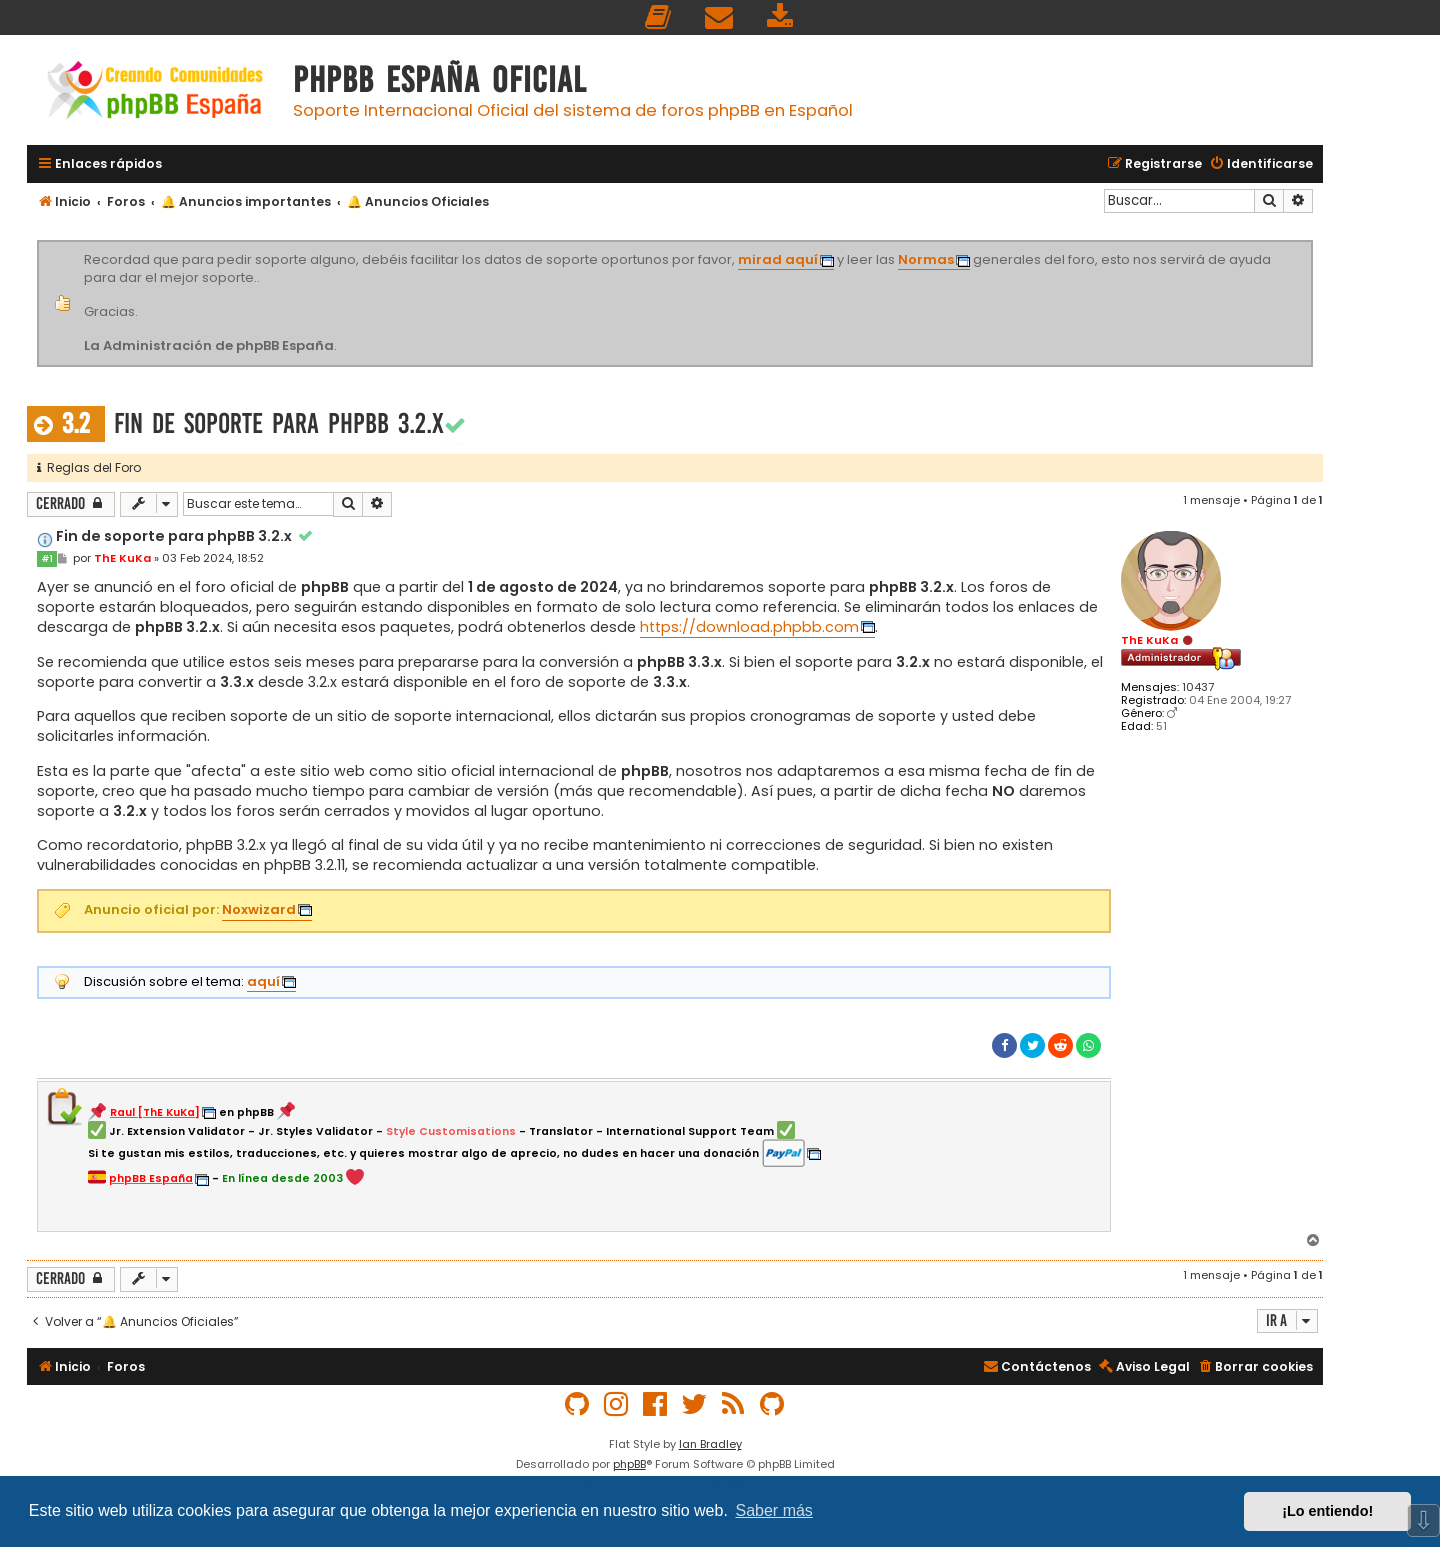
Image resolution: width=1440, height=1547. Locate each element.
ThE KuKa (1149, 640)
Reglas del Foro (89, 467)
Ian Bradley (710, 1444)
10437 (1198, 687)
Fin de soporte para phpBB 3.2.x (279, 423)
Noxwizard (259, 910)
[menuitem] (659, 17)
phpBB (629, 1464)
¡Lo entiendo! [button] (1327, 1511)
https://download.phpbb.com (749, 627)
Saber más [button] (774, 1510)
